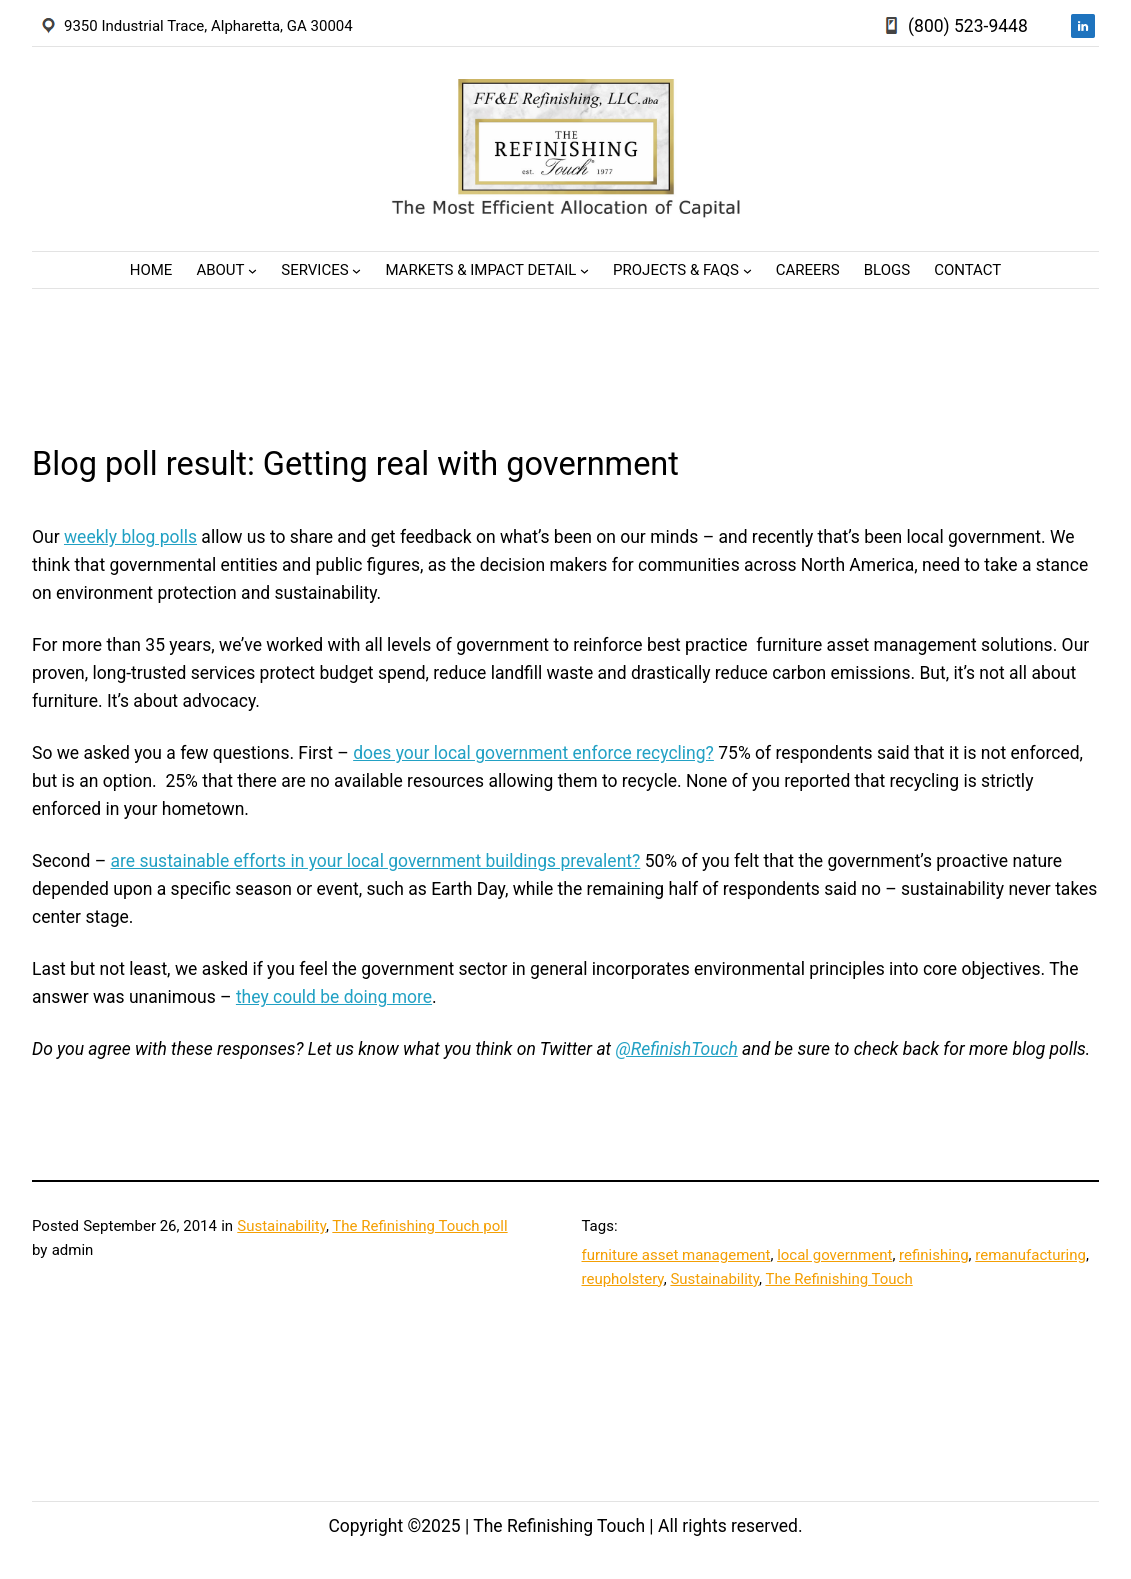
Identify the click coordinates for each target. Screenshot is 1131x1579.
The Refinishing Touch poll (419, 1226)
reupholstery (623, 1279)
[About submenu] (252, 270)
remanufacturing (1030, 1255)
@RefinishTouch (676, 1049)
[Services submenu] (356, 270)
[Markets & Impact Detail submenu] (584, 270)
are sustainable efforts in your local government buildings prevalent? (376, 861)
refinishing (934, 1255)
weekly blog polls (130, 537)
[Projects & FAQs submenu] (747, 270)
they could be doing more (334, 997)
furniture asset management (676, 1255)
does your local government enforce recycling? (533, 753)
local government (834, 1255)
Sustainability (281, 1226)
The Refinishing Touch (838, 1279)
